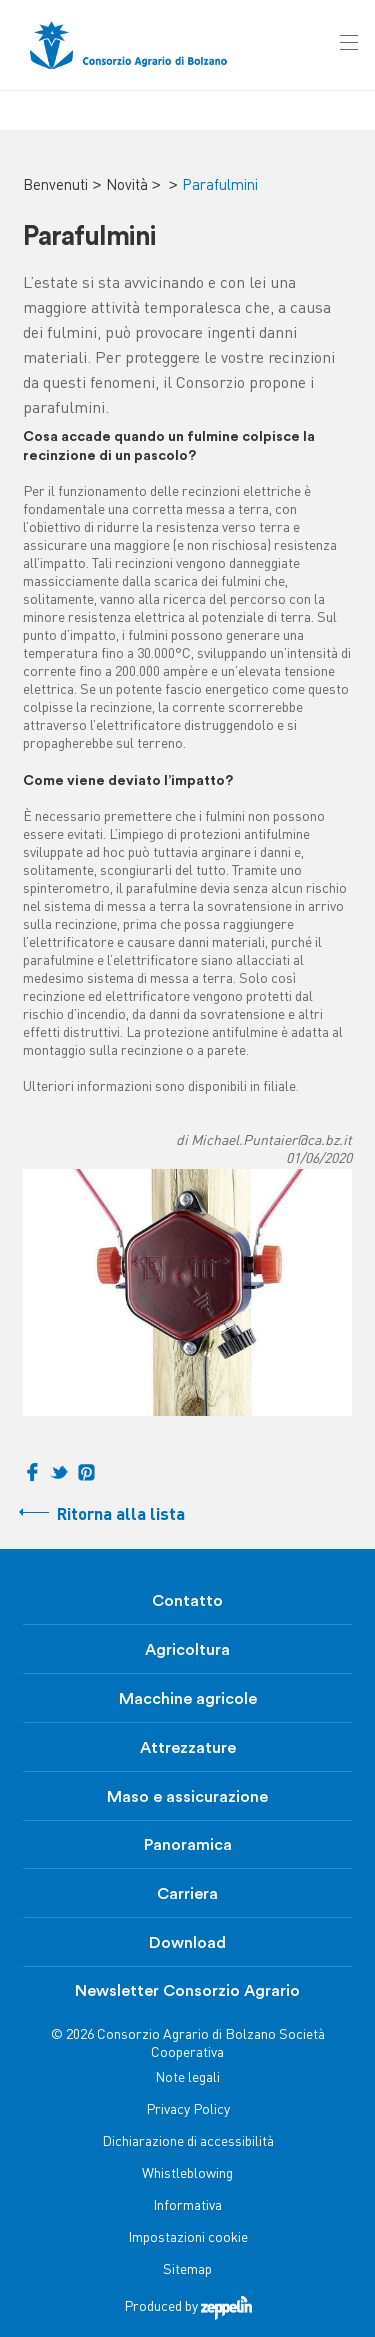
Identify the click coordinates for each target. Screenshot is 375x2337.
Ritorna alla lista (121, 1515)
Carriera (187, 1894)
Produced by (188, 2307)
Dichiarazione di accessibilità (188, 2142)
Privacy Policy (188, 2110)
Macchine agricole (188, 1699)
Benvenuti (55, 186)
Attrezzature (188, 1748)
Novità (127, 186)
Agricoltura (187, 1650)
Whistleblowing (187, 2174)
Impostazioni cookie (188, 2238)
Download (187, 1943)
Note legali (187, 2078)
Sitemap (187, 2270)
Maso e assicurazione (187, 1797)
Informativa (187, 2206)
